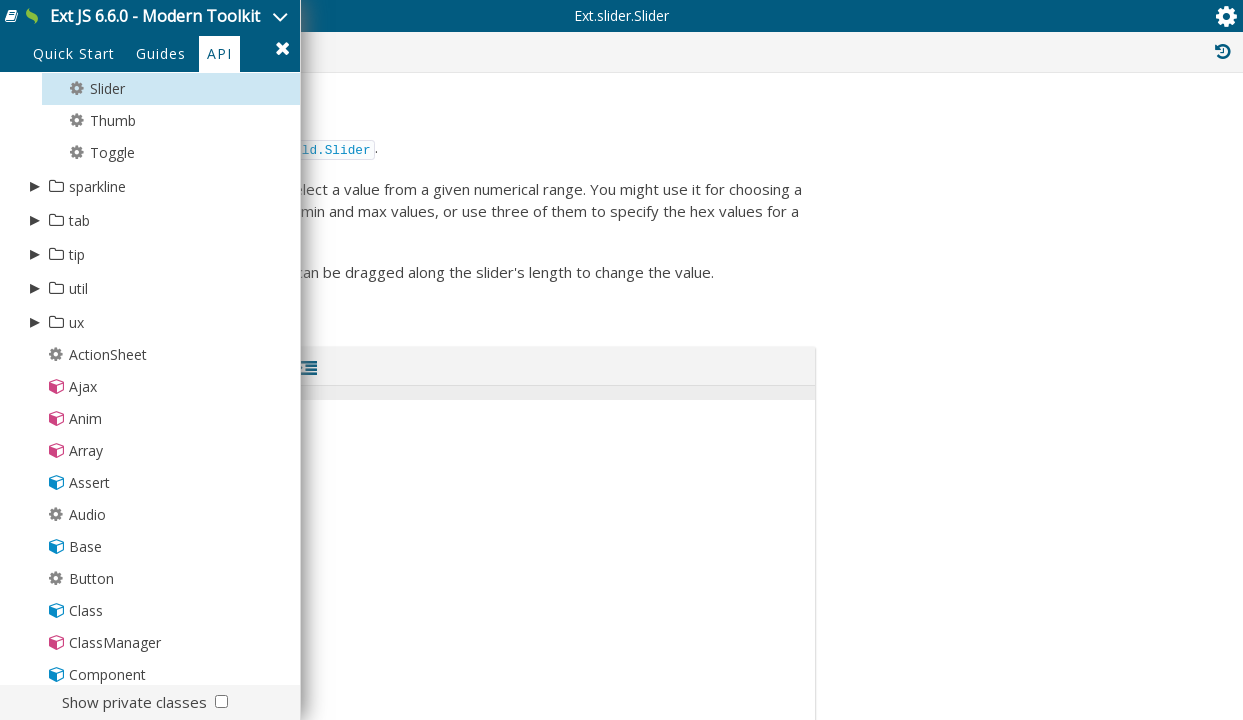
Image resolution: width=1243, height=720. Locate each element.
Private (950, 128)
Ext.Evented (1045, 332)
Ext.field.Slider (628, 284)
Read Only (1161, 128)
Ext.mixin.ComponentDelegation (1098, 520)
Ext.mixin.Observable (1065, 652)
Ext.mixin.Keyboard (1058, 630)
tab (79, 306)
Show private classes (134, 702)
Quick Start (74, 141)
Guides (161, 141)
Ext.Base (1027, 310)
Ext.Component (1072, 376)
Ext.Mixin (1028, 454)
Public (746, 128)
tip (77, 340)
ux (76, 408)
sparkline (97, 272)
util (78, 374)
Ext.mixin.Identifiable (1064, 586)
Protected (845, 128)
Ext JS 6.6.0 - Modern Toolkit (227, 28)
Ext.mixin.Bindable (1056, 498)
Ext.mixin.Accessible (1062, 476)
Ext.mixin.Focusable (1060, 564)
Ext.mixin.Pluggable (1059, 674)
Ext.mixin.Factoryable (1064, 542)
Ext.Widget (1049, 354)
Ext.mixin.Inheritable (1062, 608)
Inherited (1050, 128)
